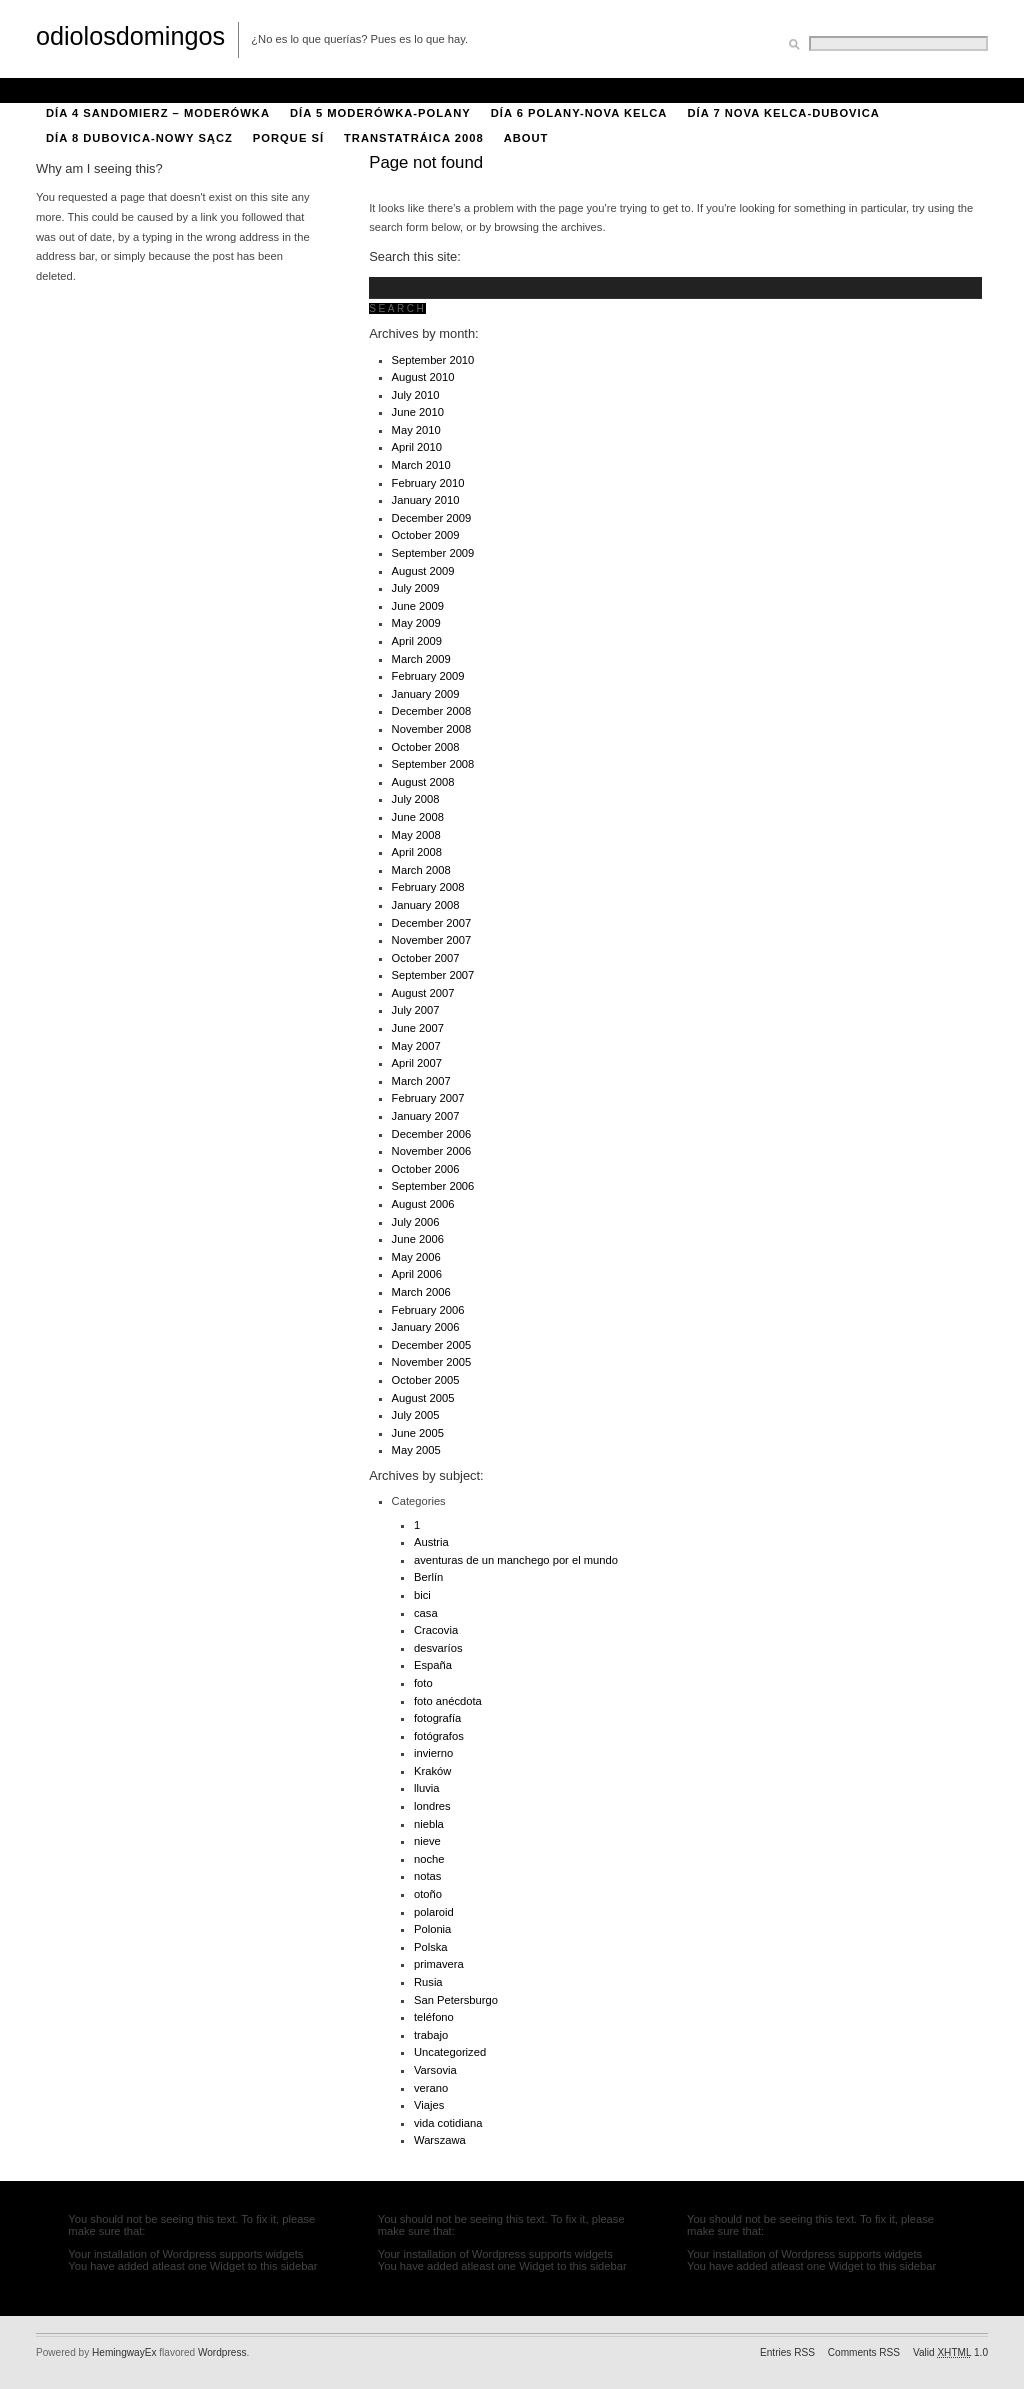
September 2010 (433, 360)
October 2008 (426, 747)
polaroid (434, 1912)
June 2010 (418, 412)
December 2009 (432, 518)
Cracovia (436, 1630)
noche (429, 1859)
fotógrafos (439, 1736)
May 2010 (416, 430)
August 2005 (423, 1398)
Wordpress (222, 2352)
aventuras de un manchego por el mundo (516, 1560)
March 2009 (421, 659)
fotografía (437, 1718)
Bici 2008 (140, 88)
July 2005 (416, 1415)
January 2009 (426, 694)
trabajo (431, 2035)
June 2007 (418, 1028)
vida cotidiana (448, 2123)
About (68, 88)
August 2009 (423, 571)
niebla (429, 1824)
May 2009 (416, 623)
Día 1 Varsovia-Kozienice (279, 88)
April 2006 (417, 1274)
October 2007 (426, 958)
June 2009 (418, 606)
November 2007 (432, 940)
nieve (427, 1841)
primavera (439, 1964)
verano (431, 2088)
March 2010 (421, 465)
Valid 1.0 (950, 2352)
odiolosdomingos (130, 36)
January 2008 (426, 905)
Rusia (428, 1982)
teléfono (434, 2017)
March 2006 (421, 1292)
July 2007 (416, 1010)
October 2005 (426, 1380)
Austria (431, 1542)
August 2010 (423, 377)
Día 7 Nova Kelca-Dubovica (783, 113)
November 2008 (432, 729)
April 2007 (417, 1063)
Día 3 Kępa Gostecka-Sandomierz (747, 88)
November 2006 (432, 1151)
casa (426, 1613)
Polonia (432, 1929)
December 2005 (432, 1345)
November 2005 (432, 1362)
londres (432, 1806)
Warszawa (440, 2140)
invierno (433, 1753)
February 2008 (428, 887)
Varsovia (435, 2070)
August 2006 (423, 1204)
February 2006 (428, 1310)
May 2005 (416, 1450)
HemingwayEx (124, 2352)
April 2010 (417, 447)
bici (422, 1595)
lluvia (427, 1788)
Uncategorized (450, 2052)
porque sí (288, 138)
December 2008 (432, 711)
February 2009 (428, 676)
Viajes (429, 2105)
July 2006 (416, 1222)
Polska (431, 1947)
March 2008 (421, 870)
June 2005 (418, 1433)
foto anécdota (448, 1701)
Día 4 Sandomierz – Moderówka (158, 113)
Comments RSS (864, 2352)
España (433, 1665)
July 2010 (416, 395)
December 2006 (432, 1134)
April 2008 (417, 852)
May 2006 (416, 1257)
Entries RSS (787, 2352)
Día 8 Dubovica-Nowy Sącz (139, 138)
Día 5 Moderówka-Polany (380, 113)
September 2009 (433, 553)
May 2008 (416, 835)
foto (423, 1683)
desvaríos (438, 1648)
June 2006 (418, 1239)
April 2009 (417, 641)
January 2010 (426, 500)
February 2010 (428, 483)
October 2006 (426, 1169)
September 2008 (433, 764)
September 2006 (433, 1186)
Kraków (432, 1771)
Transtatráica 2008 (414, 138)
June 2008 (418, 817)
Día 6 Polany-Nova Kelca (579, 113)
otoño (428, 1894)
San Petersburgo (456, 2000)
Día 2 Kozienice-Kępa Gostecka (498, 88)
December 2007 (432, 923)
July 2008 (416, 799)
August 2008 (423, 782)
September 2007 (433, 975)
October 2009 (426, 535)
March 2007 (421, 1081)
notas (427, 1876)
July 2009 (416, 588)
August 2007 (423, 993)
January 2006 (426, 1327)
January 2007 (426, 1116)
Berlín (428, 1577)
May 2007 (416, 1046)
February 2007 (428, 1098)
